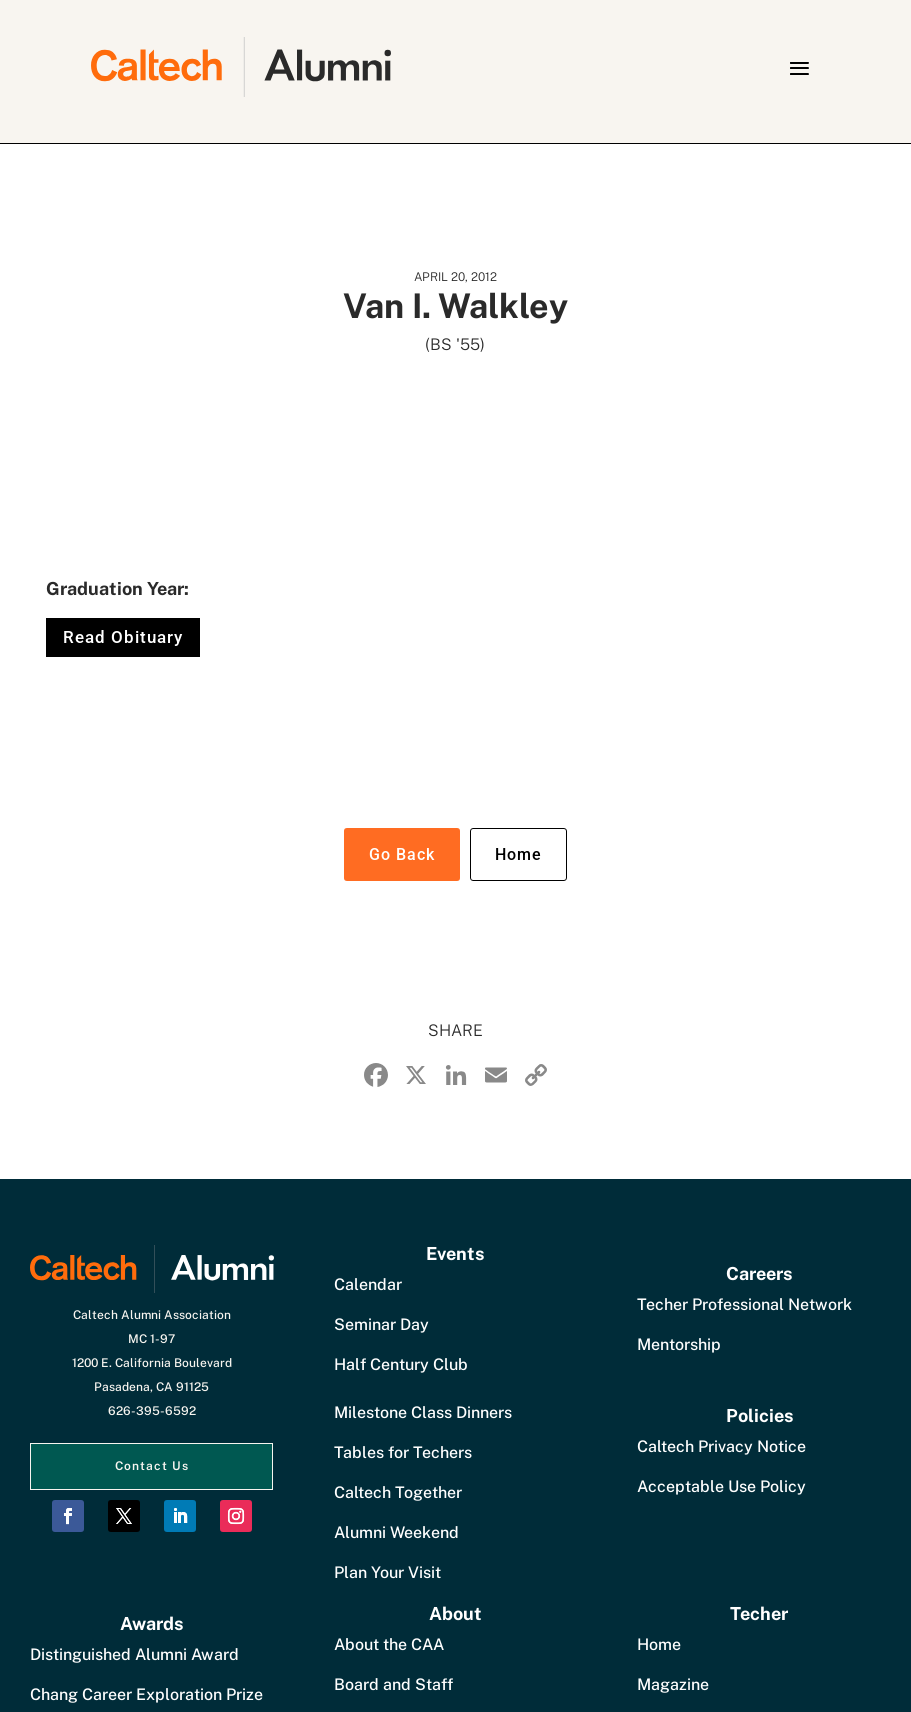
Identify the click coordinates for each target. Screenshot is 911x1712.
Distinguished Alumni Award (134, 1654)
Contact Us (152, 1466)
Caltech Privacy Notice (721, 1446)
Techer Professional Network (744, 1304)
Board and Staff (393, 1684)
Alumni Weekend (396, 1532)
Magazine (673, 1684)
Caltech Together (398, 1492)
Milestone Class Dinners (423, 1412)
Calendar (368, 1284)
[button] (799, 68)
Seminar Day (381, 1324)
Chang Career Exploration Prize (146, 1694)
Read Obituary (123, 637)
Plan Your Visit (387, 1572)
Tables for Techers (403, 1452)
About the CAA (389, 1644)
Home (518, 854)
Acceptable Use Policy (721, 1486)
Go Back (402, 854)
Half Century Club (401, 1364)
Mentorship (679, 1344)
